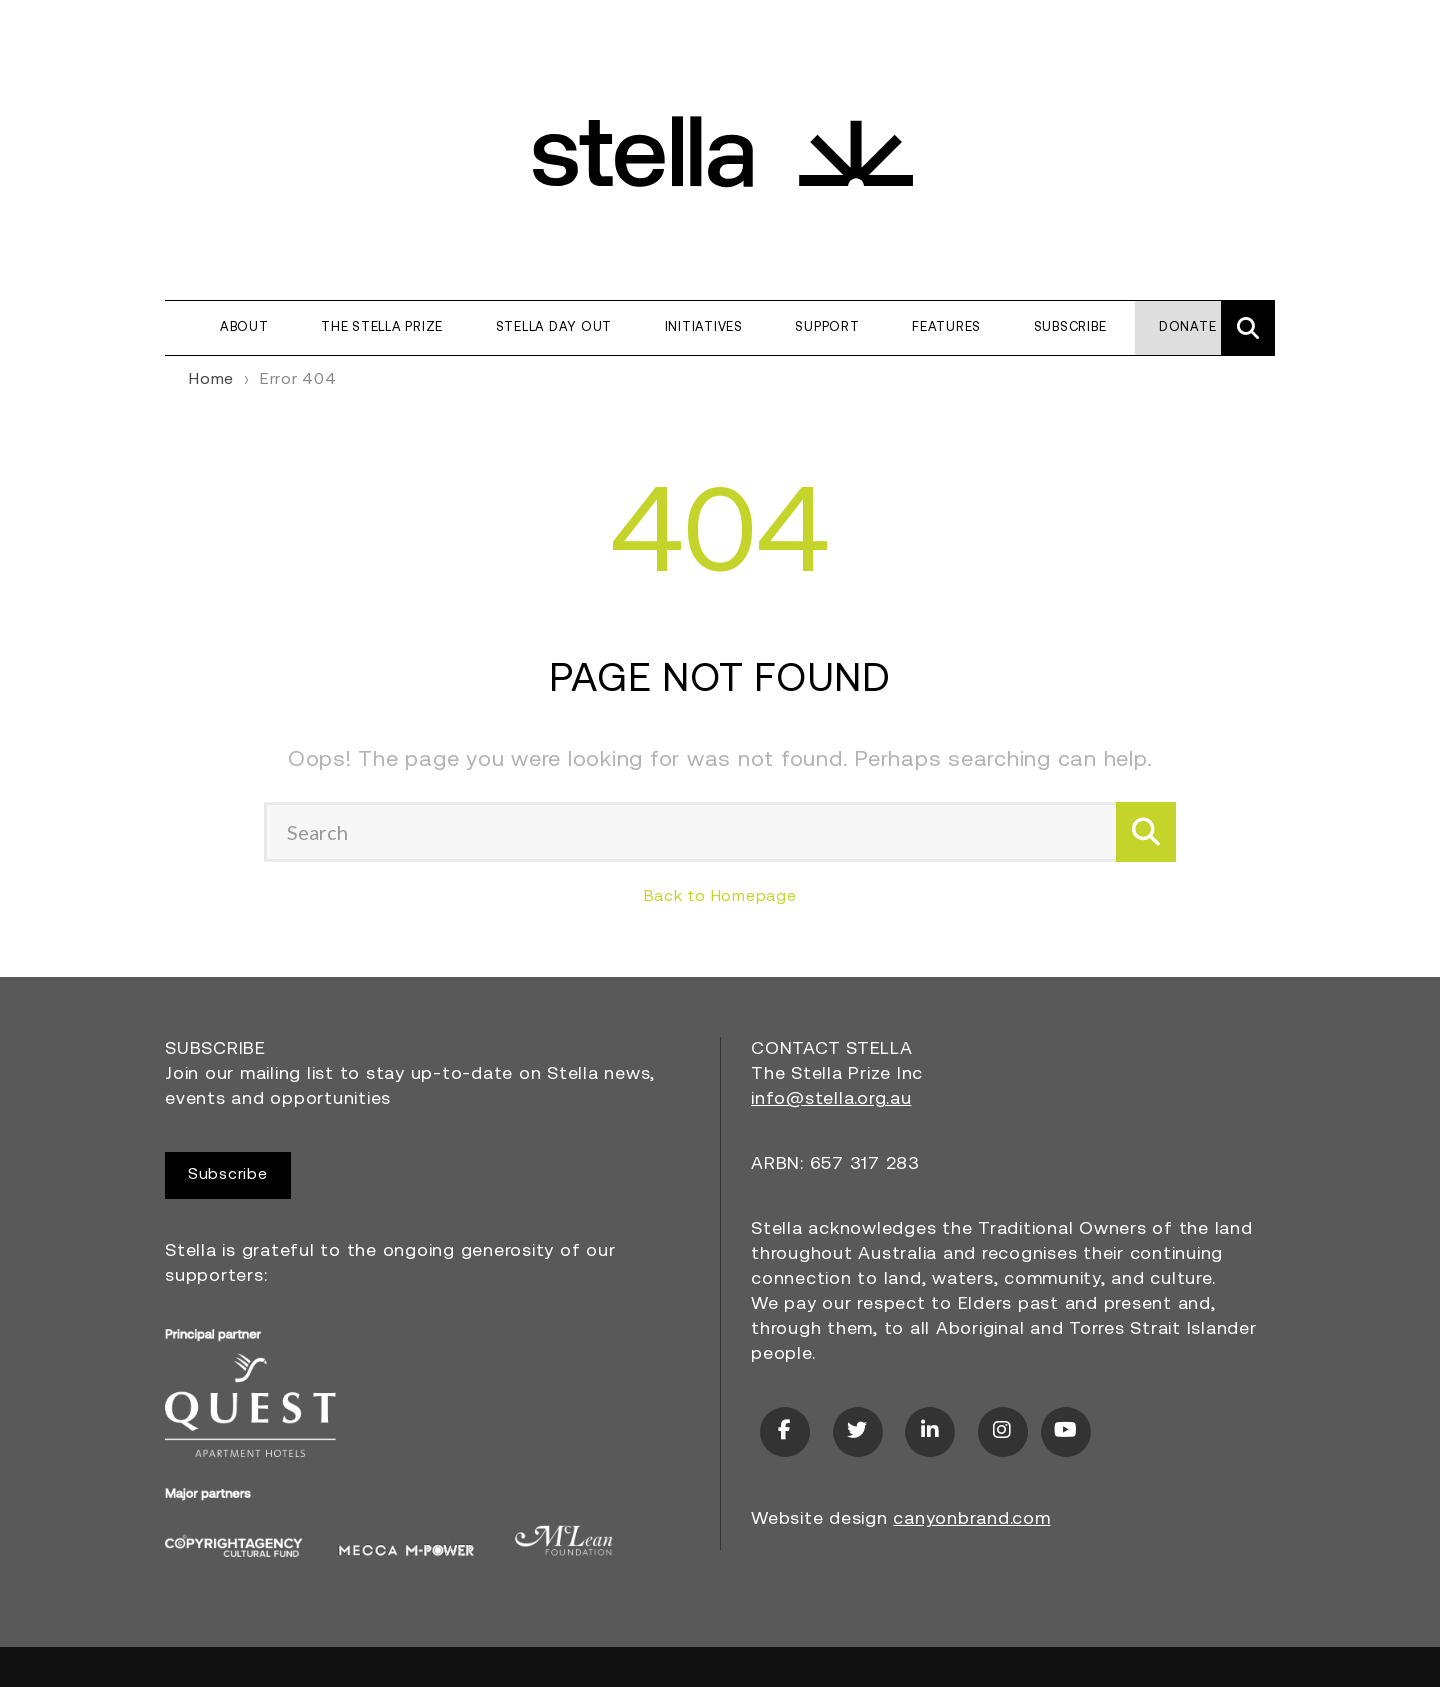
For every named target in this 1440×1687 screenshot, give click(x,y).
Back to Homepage (720, 897)
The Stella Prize (382, 327)
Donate (1188, 327)
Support (827, 327)
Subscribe (1070, 327)
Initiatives (704, 327)
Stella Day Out (554, 327)
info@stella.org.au (831, 1099)
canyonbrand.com (971, 1519)
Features (946, 327)
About (244, 327)
